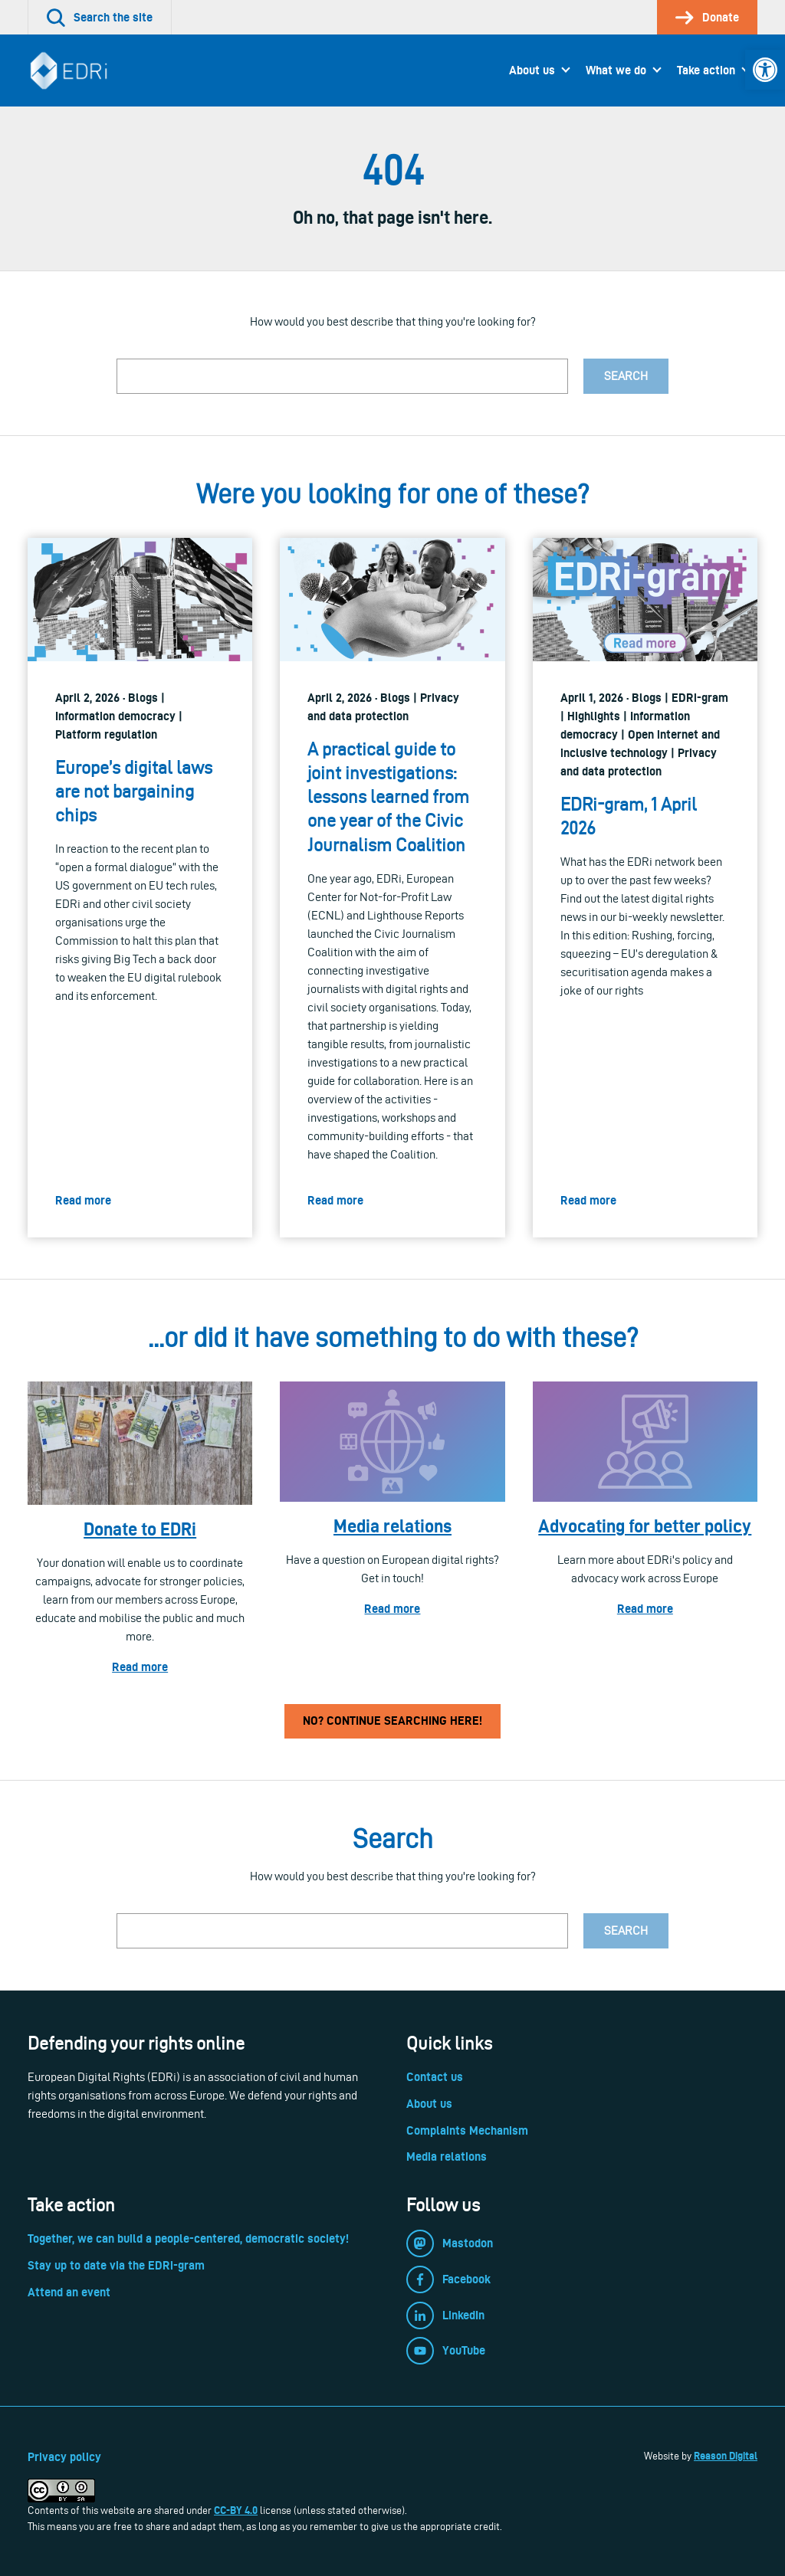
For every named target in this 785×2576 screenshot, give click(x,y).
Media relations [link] (392, 1526)
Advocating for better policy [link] (644, 1526)
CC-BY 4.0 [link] (236, 2510)
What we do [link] (616, 70)
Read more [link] (140, 1666)
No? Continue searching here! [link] (392, 1720)
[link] (765, 70)
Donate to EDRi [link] (140, 1529)
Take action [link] (706, 70)
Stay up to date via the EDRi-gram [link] (116, 2265)
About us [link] (532, 70)
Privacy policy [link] (64, 2456)
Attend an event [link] (69, 2292)
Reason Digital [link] (725, 2456)
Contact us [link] (434, 2076)
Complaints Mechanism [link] (467, 2130)
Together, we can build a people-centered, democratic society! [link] (188, 2238)
